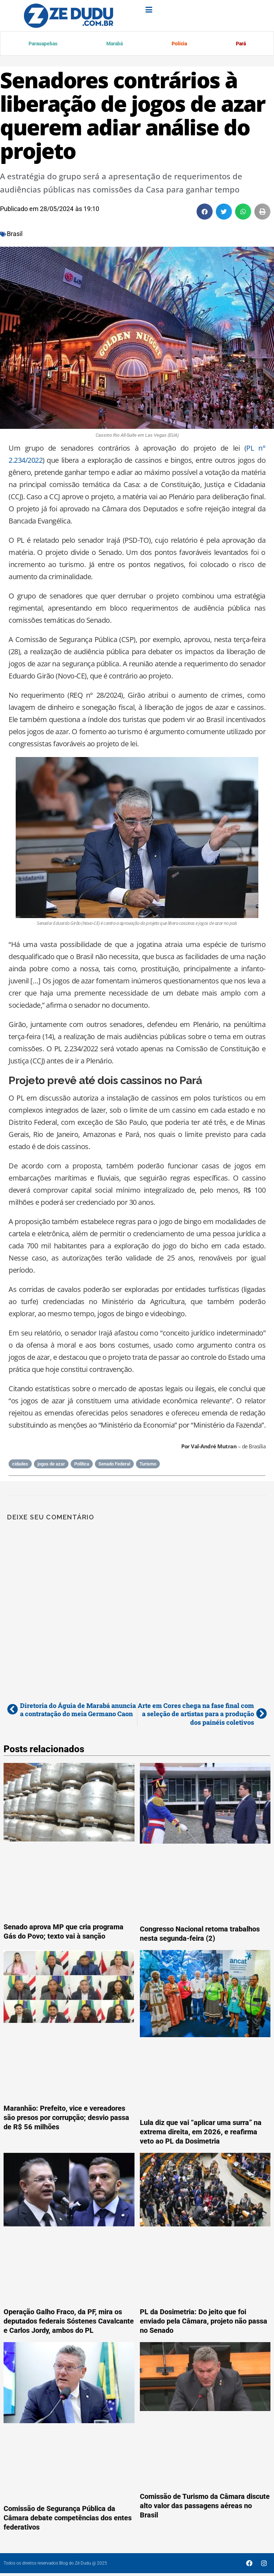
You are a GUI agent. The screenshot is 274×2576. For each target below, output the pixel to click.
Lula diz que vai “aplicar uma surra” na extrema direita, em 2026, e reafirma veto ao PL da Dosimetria (201, 2133)
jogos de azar (51, 1465)
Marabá (114, 44)
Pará (240, 44)
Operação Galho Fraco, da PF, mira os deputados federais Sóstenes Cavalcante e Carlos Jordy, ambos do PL (69, 2322)
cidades (20, 1465)
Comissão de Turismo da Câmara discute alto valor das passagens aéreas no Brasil (205, 2507)
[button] (205, 213)
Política (81, 1465)
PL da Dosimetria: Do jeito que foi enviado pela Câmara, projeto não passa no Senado (203, 2322)
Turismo (147, 1465)
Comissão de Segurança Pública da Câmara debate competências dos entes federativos (68, 2519)
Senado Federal (114, 1465)
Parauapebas (42, 44)
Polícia (178, 44)
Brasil (14, 235)
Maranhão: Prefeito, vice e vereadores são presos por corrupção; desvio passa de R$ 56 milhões (66, 2119)
